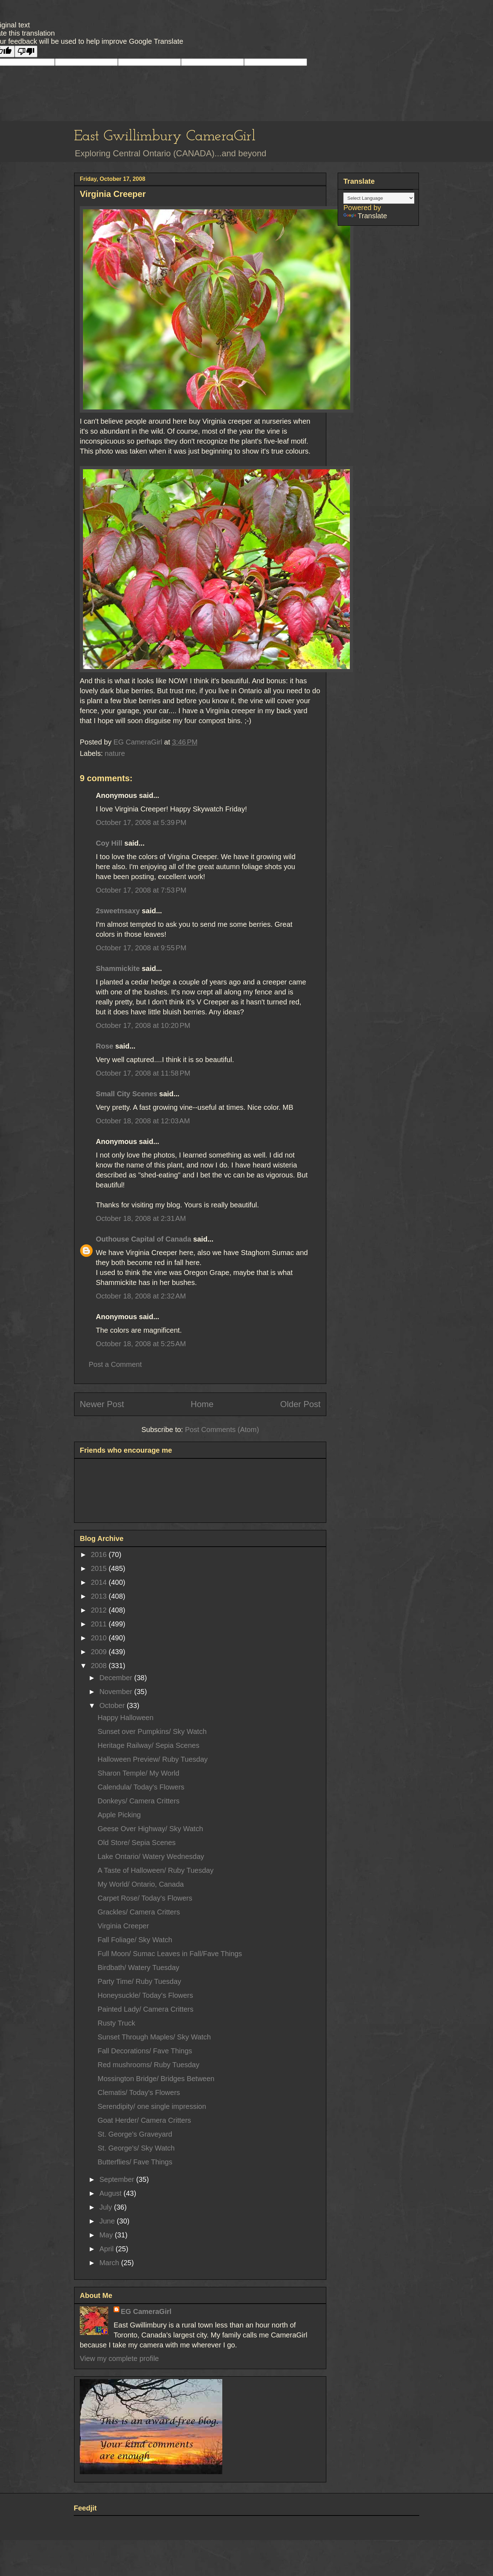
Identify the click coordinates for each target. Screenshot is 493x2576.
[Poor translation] (26, 51)
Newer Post (102, 1404)
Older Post (300, 1404)
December (116, 1678)
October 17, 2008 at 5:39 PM (141, 822)
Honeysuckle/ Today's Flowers (145, 1995)
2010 (100, 1638)
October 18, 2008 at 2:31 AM (141, 1218)
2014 (100, 1582)
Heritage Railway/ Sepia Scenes (148, 1745)
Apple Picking (119, 1815)
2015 (100, 1568)
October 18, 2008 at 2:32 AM (141, 1296)
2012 (100, 1610)
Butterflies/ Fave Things (135, 2162)
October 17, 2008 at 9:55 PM (141, 948)
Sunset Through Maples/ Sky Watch (154, 2037)
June (108, 2221)
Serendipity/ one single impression (152, 2106)
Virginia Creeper (123, 1926)
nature (115, 753)
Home (202, 1404)
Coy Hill (109, 843)
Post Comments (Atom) (222, 1429)
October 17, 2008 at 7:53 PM (141, 890)
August (111, 2193)
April (107, 2249)
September (117, 2179)
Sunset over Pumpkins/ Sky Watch (152, 1731)
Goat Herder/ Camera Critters (144, 2120)
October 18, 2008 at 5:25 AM (141, 1344)
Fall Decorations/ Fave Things (145, 2051)
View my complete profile (119, 2358)
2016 (100, 1554)
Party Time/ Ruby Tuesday (139, 1981)
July (106, 2207)
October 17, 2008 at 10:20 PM (143, 1025)
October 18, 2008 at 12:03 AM (143, 1121)
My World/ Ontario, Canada (141, 1884)
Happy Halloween (126, 1717)
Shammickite (118, 968)
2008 (100, 1666)
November (116, 1691)
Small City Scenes (126, 1094)
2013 (100, 1596)
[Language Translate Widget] (378, 198)
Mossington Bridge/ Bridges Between (156, 2079)
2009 (100, 1652)
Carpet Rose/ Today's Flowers (145, 1898)
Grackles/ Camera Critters (139, 1912)
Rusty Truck (116, 2023)
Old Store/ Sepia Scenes (137, 1842)
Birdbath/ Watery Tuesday (138, 1967)
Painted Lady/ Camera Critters (145, 2009)
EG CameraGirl (146, 2311)
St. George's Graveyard (135, 2134)
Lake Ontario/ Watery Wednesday (151, 1856)
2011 (100, 1624)
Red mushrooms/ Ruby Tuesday (148, 2065)
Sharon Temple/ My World (138, 1773)
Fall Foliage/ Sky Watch (135, 1940)
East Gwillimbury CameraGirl (164, 136)
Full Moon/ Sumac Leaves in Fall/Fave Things (170, 1954)
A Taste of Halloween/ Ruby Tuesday (155, 1870)
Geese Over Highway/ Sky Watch (150, 1829)
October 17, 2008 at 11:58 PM (143, 1073)
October (113, 1705)
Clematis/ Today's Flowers (139, 2092)
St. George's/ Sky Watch (136, 2148)
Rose (104, 1046)
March (110, 2263)
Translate (365, 216)
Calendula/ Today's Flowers (141, 1787)
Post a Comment (115, 1364)
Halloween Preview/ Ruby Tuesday (153, 1759)
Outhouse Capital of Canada (143, 1239)
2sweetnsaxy (118, 911)
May (107, 2235)
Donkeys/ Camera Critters (139, 1801)
